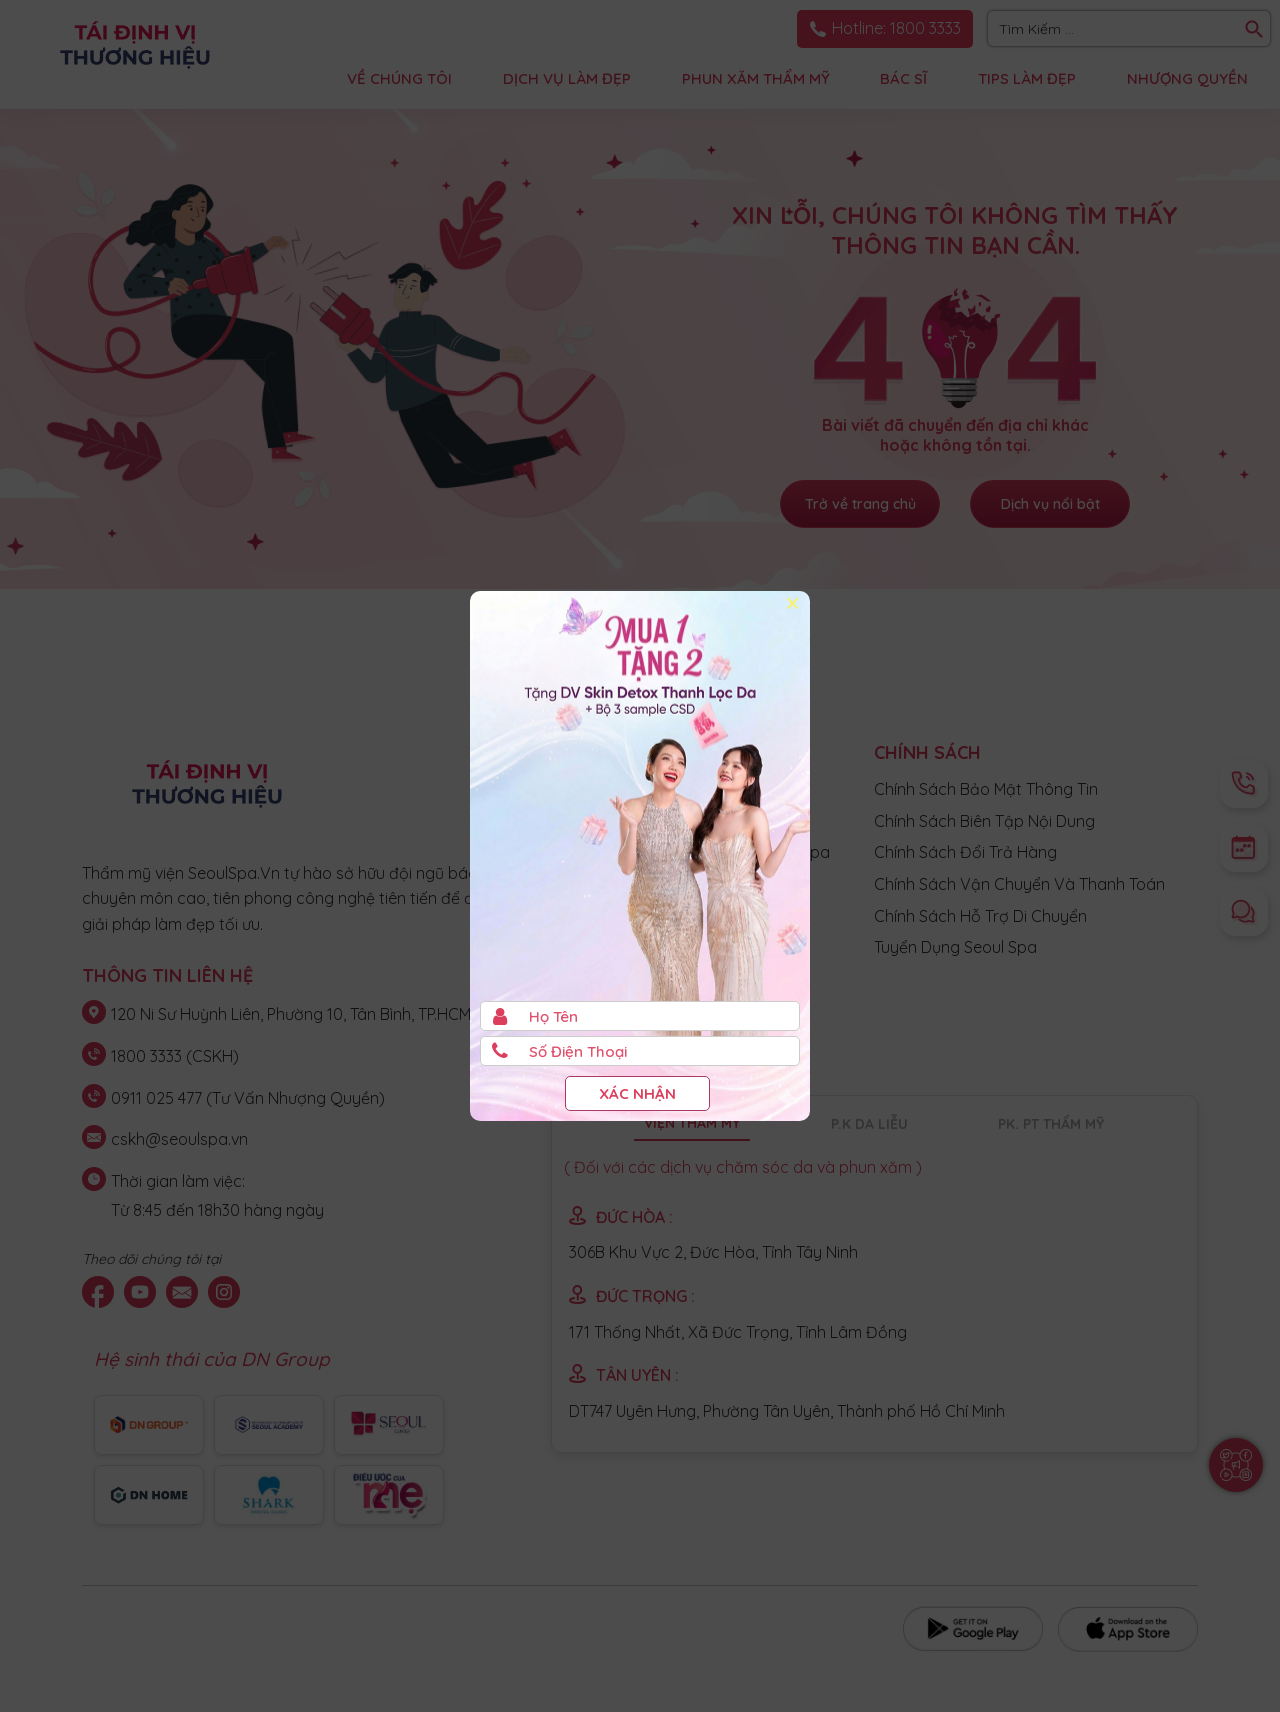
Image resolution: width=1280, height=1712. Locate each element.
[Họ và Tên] (640, 1016)
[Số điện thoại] (640, 1051)
